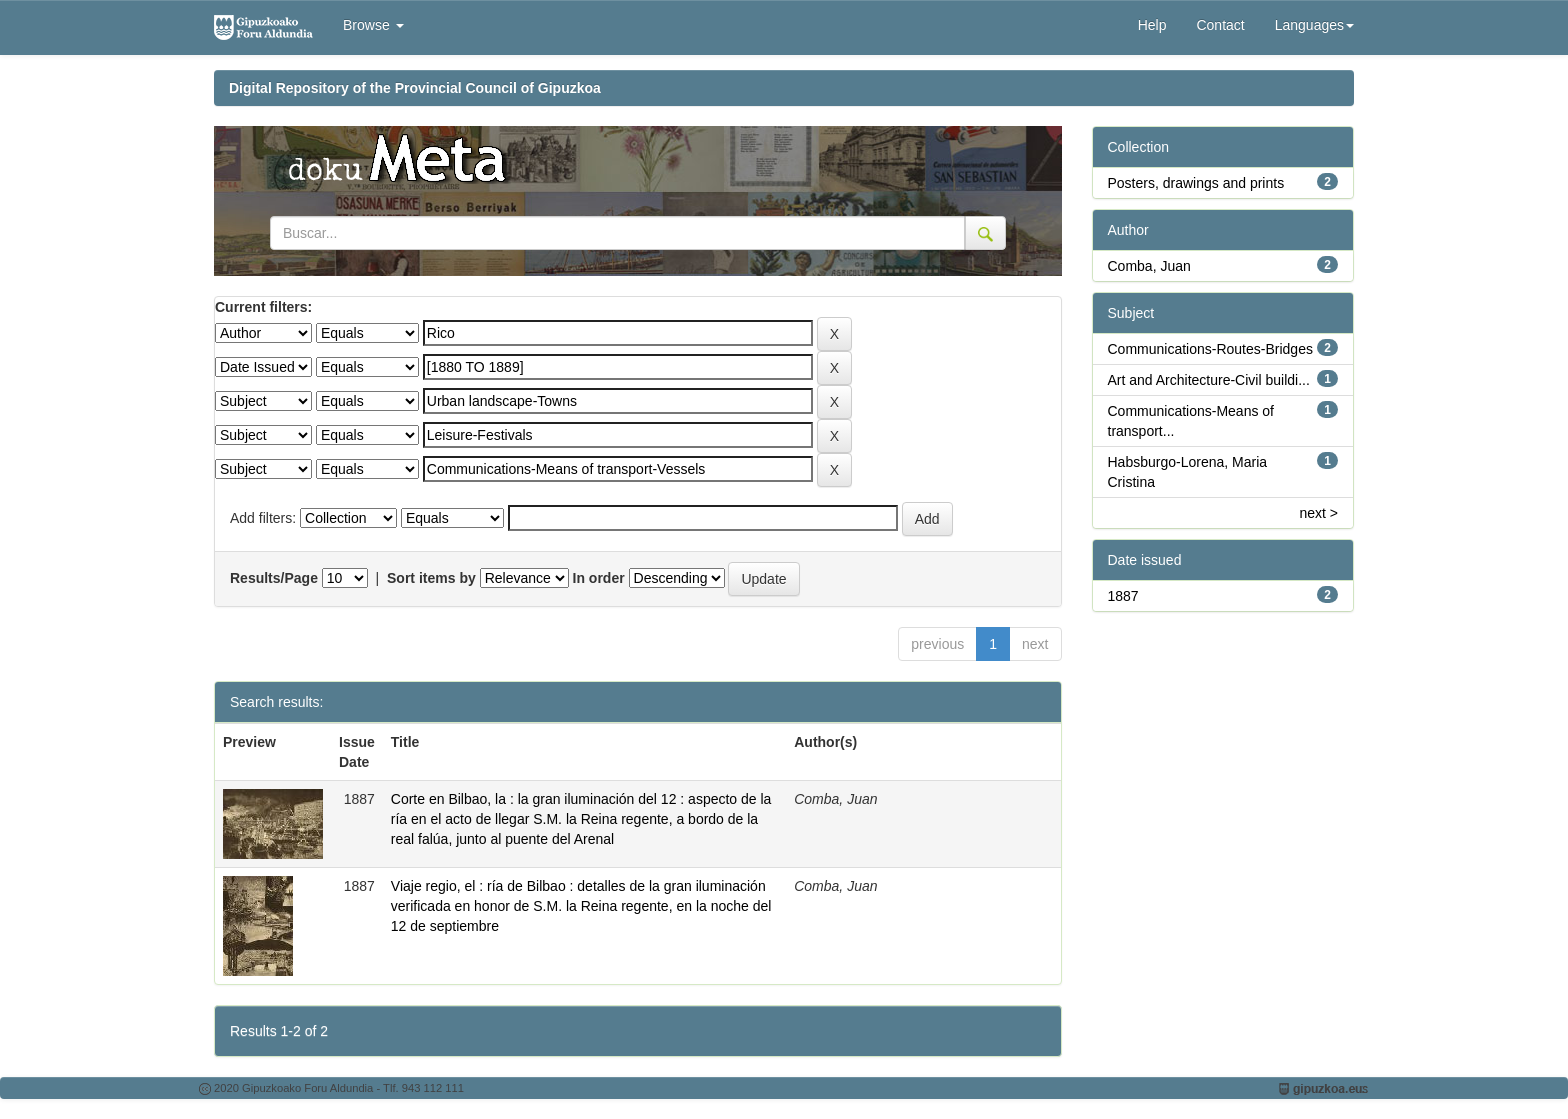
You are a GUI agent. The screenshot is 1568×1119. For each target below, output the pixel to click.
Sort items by (431, 578)
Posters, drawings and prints (1196, 183)
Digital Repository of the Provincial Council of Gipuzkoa (415, 88)
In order (599, 578)
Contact (1220, 25)
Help (1152, 25)
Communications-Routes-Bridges (1210, 349)
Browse (373, 25)
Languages (1314, 25)
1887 (1123, 596)
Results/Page (274, 578)
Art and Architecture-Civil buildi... (1209, 380)
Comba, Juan (1149, 266)
